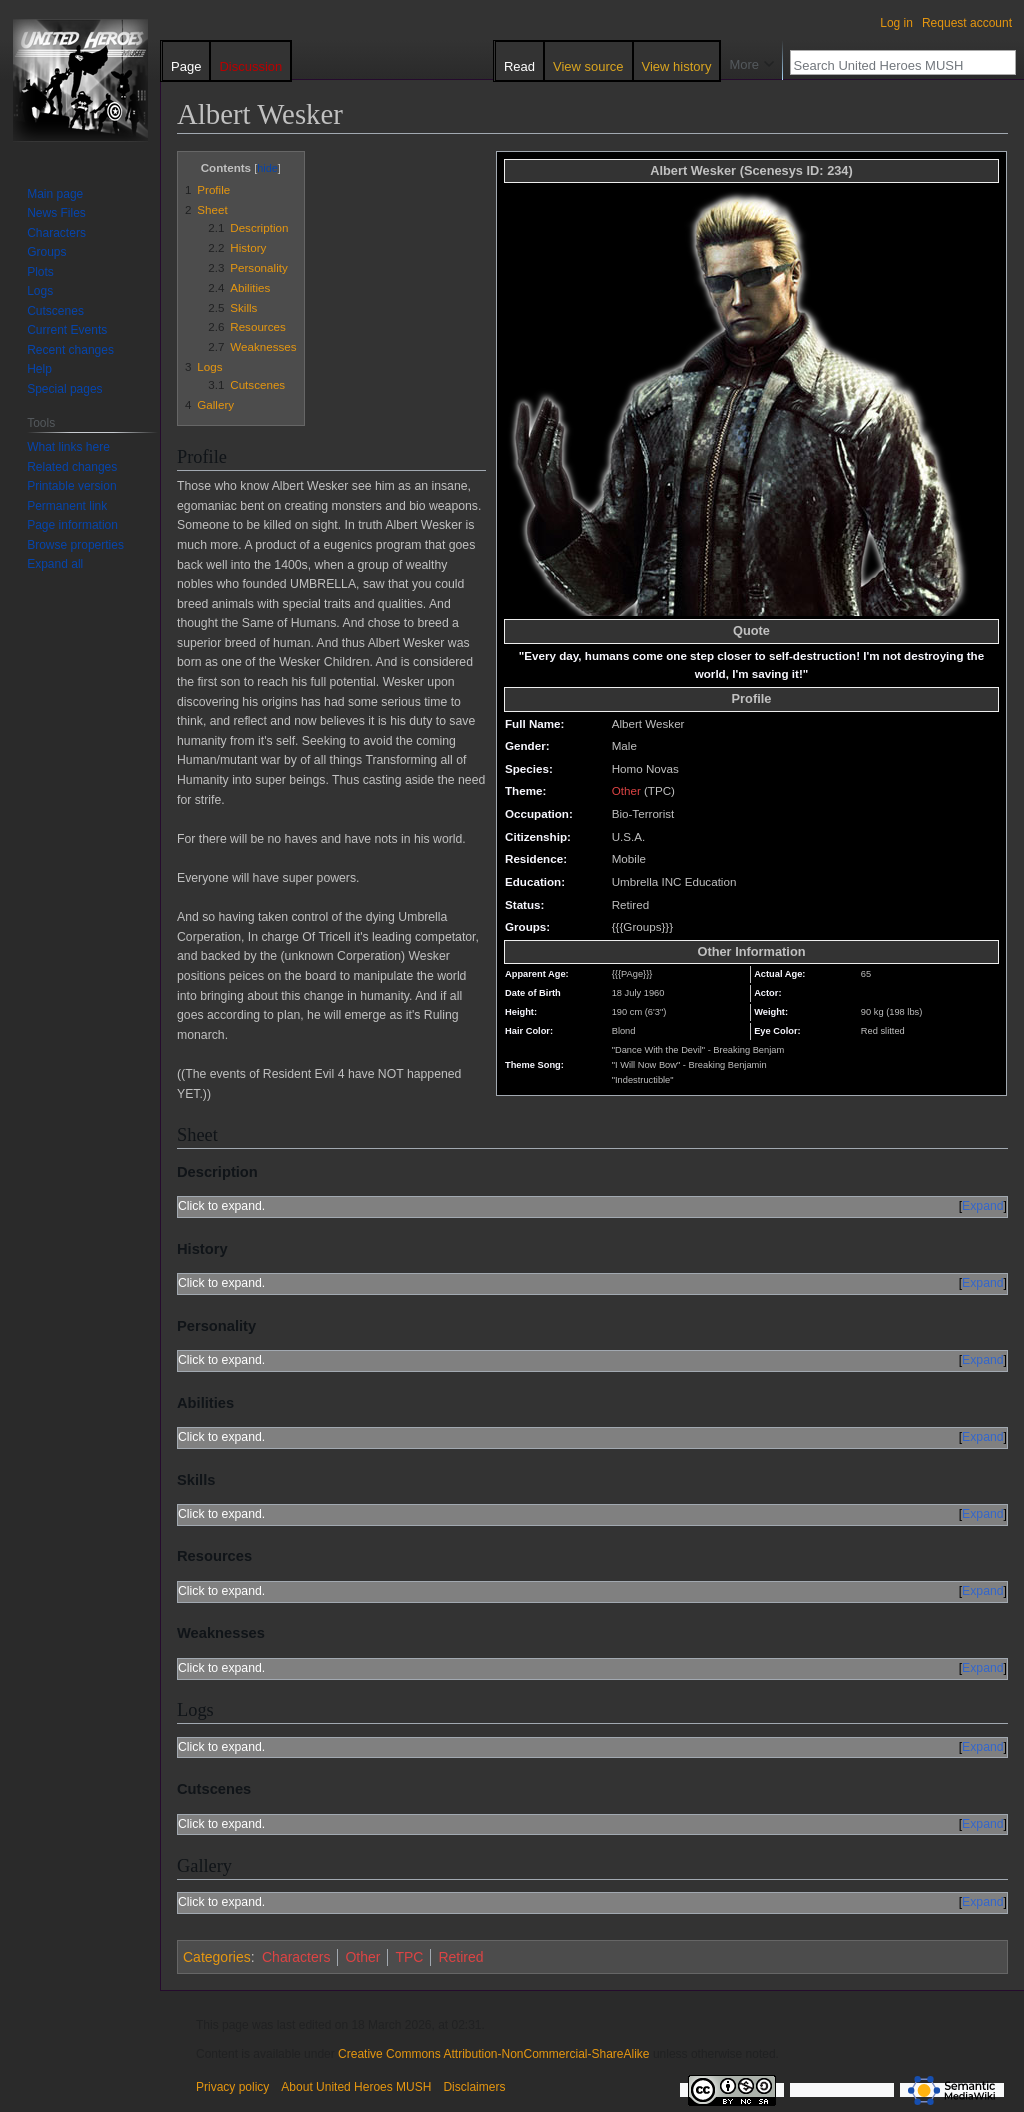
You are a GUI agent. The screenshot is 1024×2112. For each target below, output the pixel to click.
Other (626, 790)
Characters (296, 1957)
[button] (55, 564)
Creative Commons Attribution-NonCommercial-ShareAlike (493, 2054)
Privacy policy (232, 2087)
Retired (460, 1957)
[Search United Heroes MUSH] (892, 65)
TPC (409, 1957)
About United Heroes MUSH (356, 2087)
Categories (217, 1957)
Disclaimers (474, 2087)
